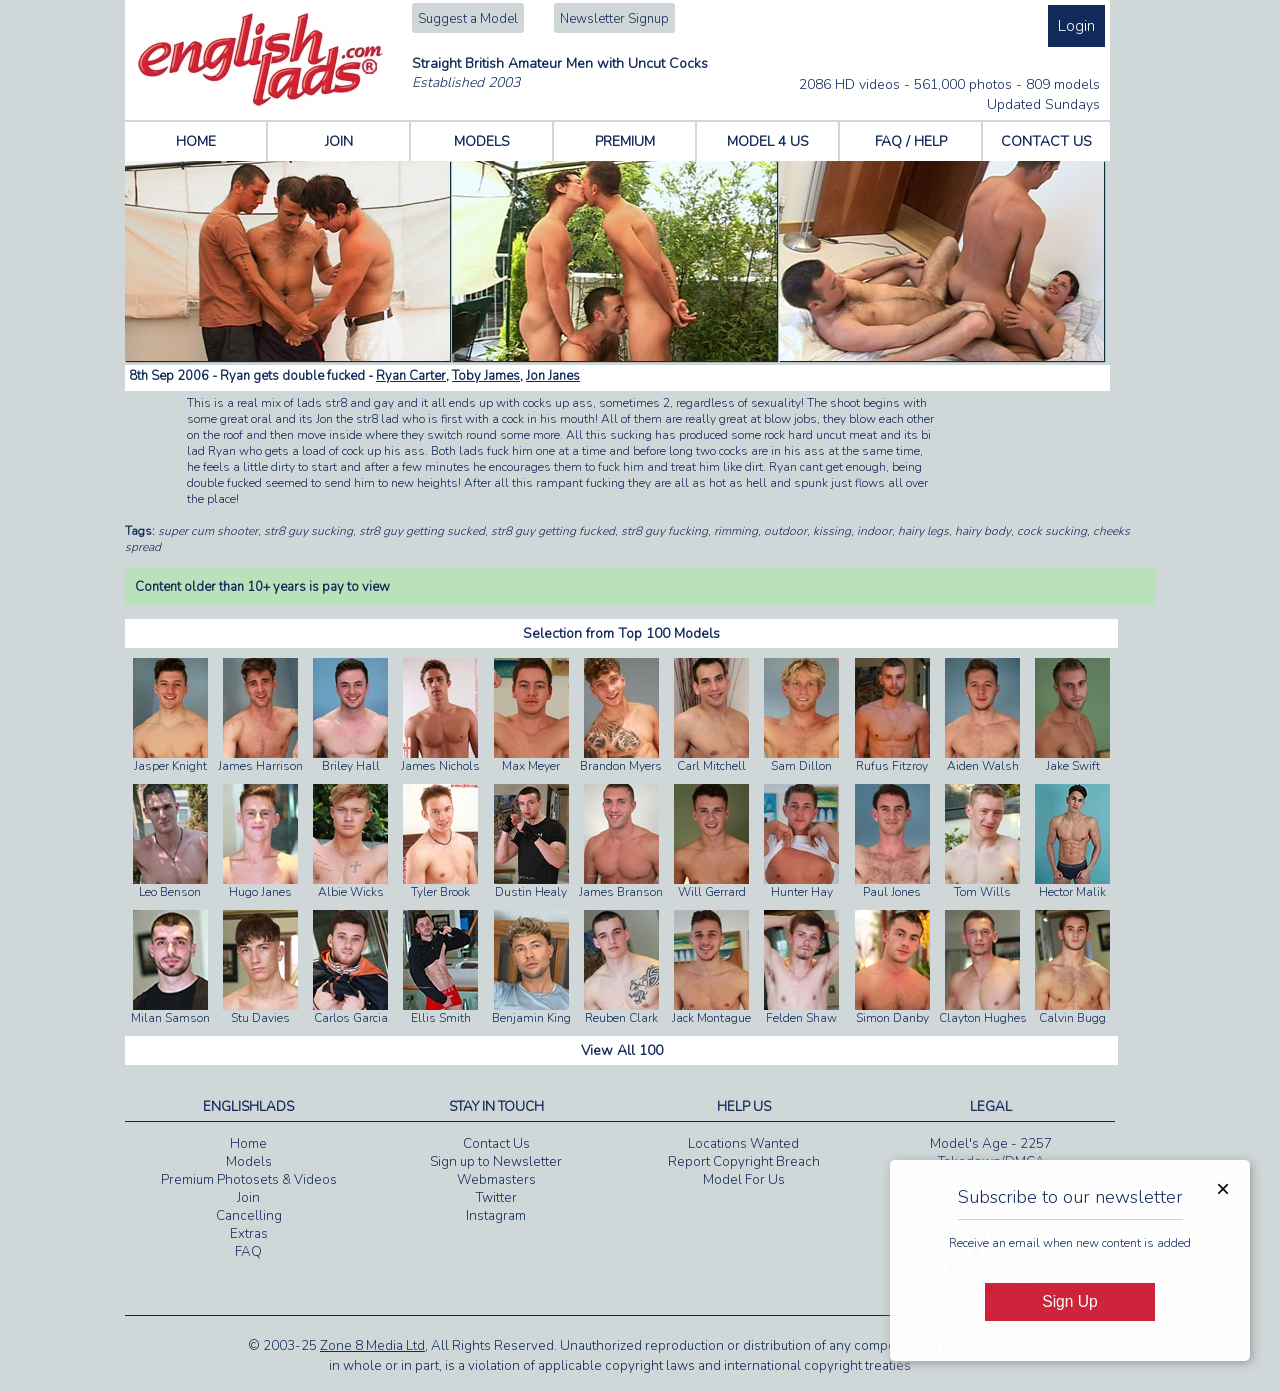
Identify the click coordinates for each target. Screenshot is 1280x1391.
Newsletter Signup (614, 19)
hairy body (983, 531)
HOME (196, 141)
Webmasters (496, 1180)
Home (248, 1144)
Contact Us (496, 1144)
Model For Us (744, 1180)
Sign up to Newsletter (496, 1162)
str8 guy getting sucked (422, 531)
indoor (874, 531)
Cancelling (249, 1216)
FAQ (248, 1252)
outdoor (785, 531)
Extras (249, 1234)
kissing (832, 531)
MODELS (482, 141)
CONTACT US (1046, 141)
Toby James (486, 376)
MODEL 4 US (768, 141)
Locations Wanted (743, 1144)
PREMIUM (625, 141)
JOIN (339, 141)
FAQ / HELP (911, 141)
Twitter (496, 1198)
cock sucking (1052, 531)
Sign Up (1069, 1301)
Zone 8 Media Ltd (372, 1346)
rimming (736, 531)
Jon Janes (553, 376)
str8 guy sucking (308, 531)
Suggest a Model (468, 19)
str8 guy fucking (664, 531)
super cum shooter (208, 531)
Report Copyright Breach (744, 1162)
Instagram (496, 1216)
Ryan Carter (411, 376)
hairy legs (923, 531)
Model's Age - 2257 (991, 1144)
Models (249, 1162)
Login (1076, 26)
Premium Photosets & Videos (249, 1180)
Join (248, 1198)
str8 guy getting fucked (553, 531)
